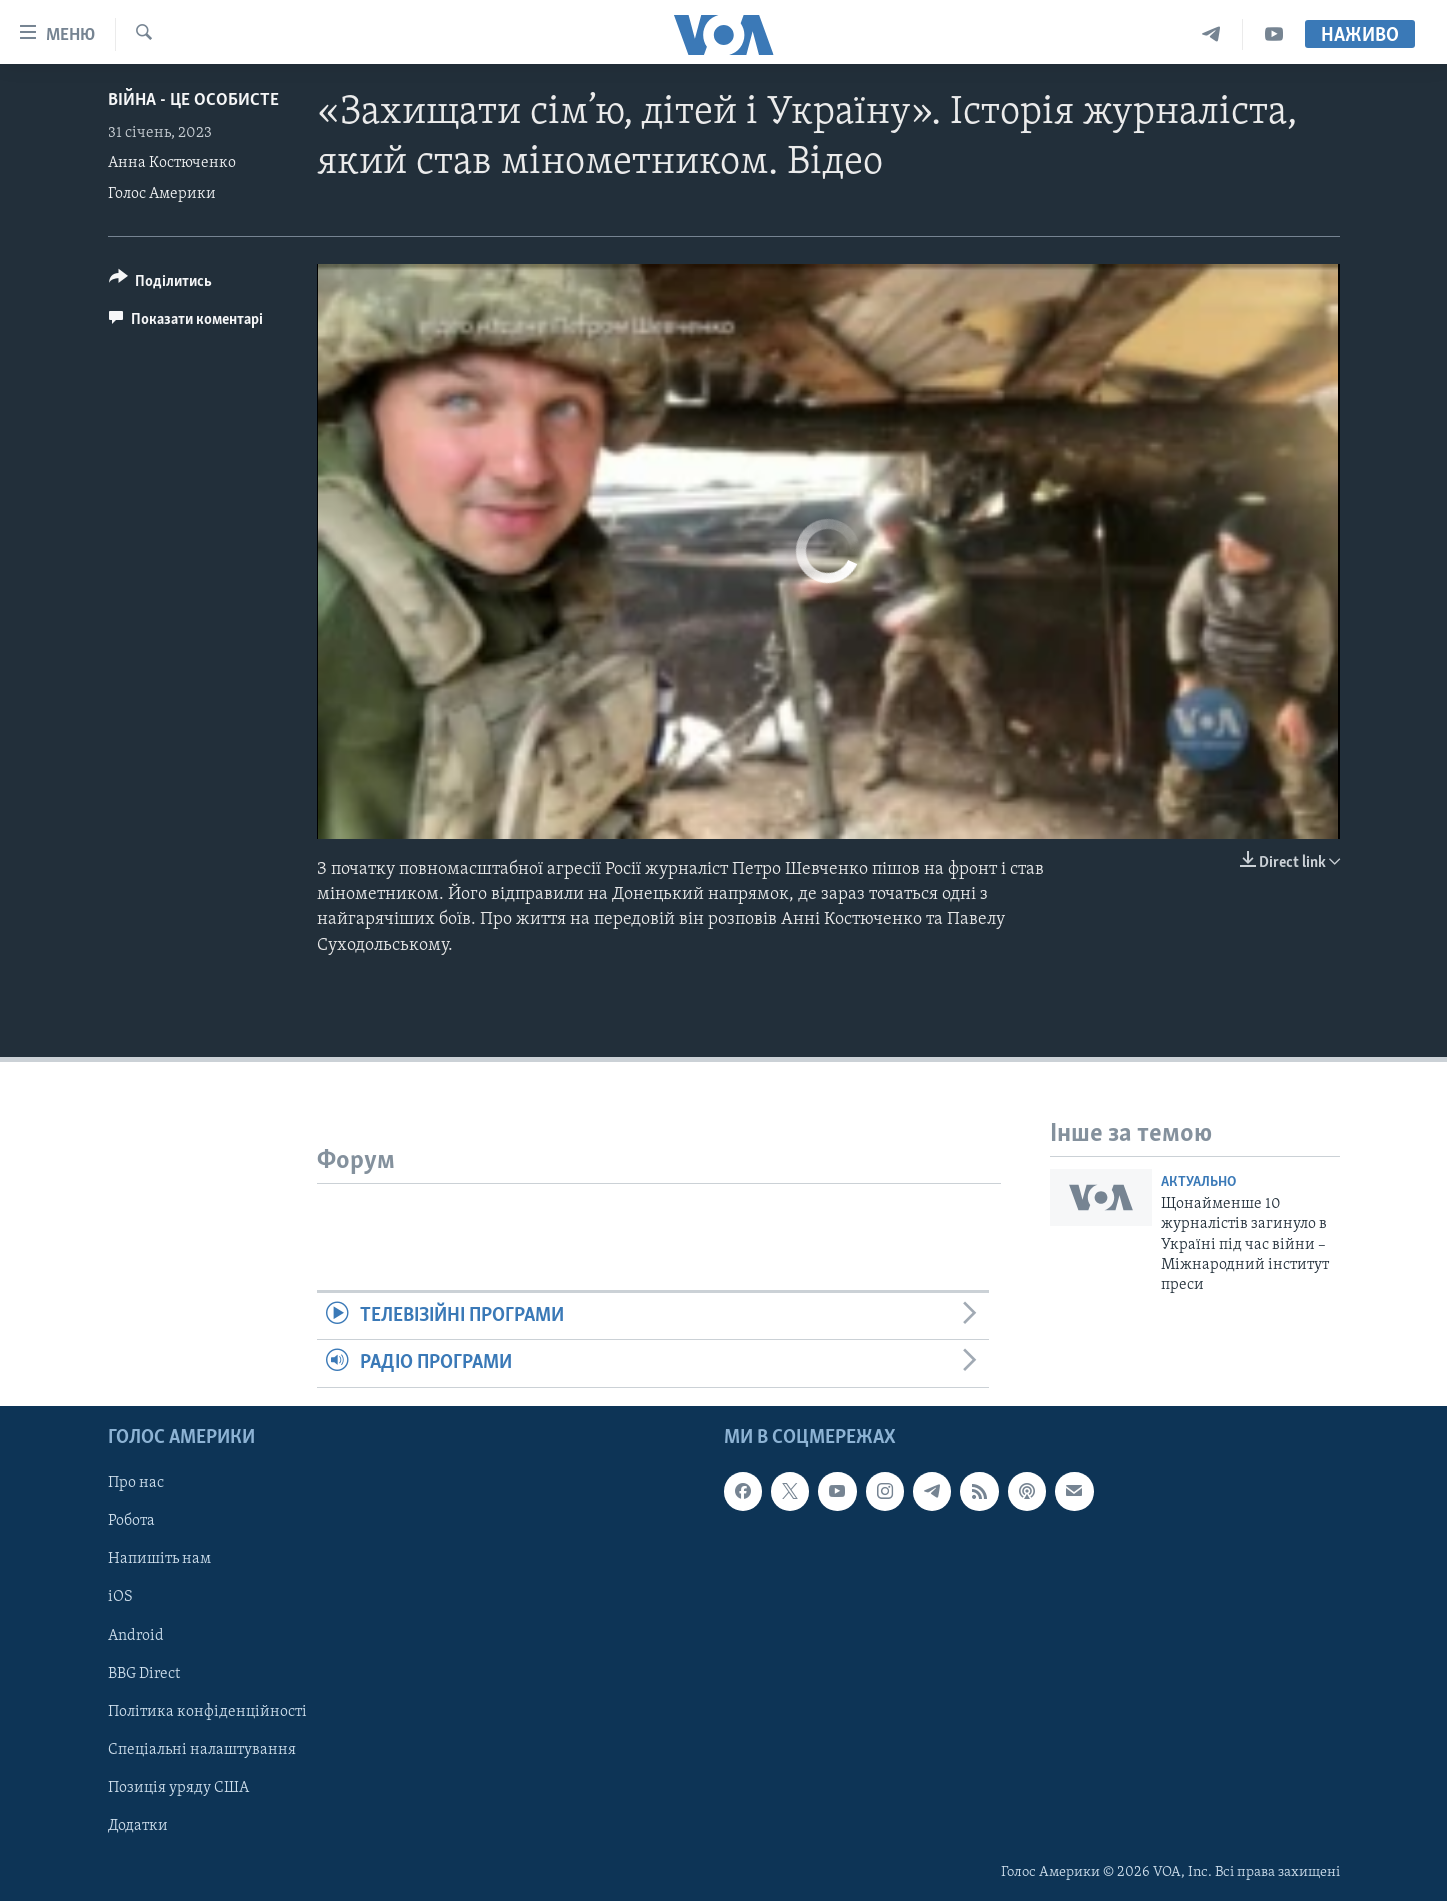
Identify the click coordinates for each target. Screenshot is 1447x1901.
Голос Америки (162, 194)
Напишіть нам (159, 1559)
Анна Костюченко (172, 163)
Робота (131, 1521)
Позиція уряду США (178, 1787)
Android (136, 1635)
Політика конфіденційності (207, 1711)
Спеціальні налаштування (202, 1749)
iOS (120, 1597)
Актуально (1198, 1182)
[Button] (161, 284)
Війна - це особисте (193, 100)
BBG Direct (144, 1673)
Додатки (138, 1825)
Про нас (136, 1483)
